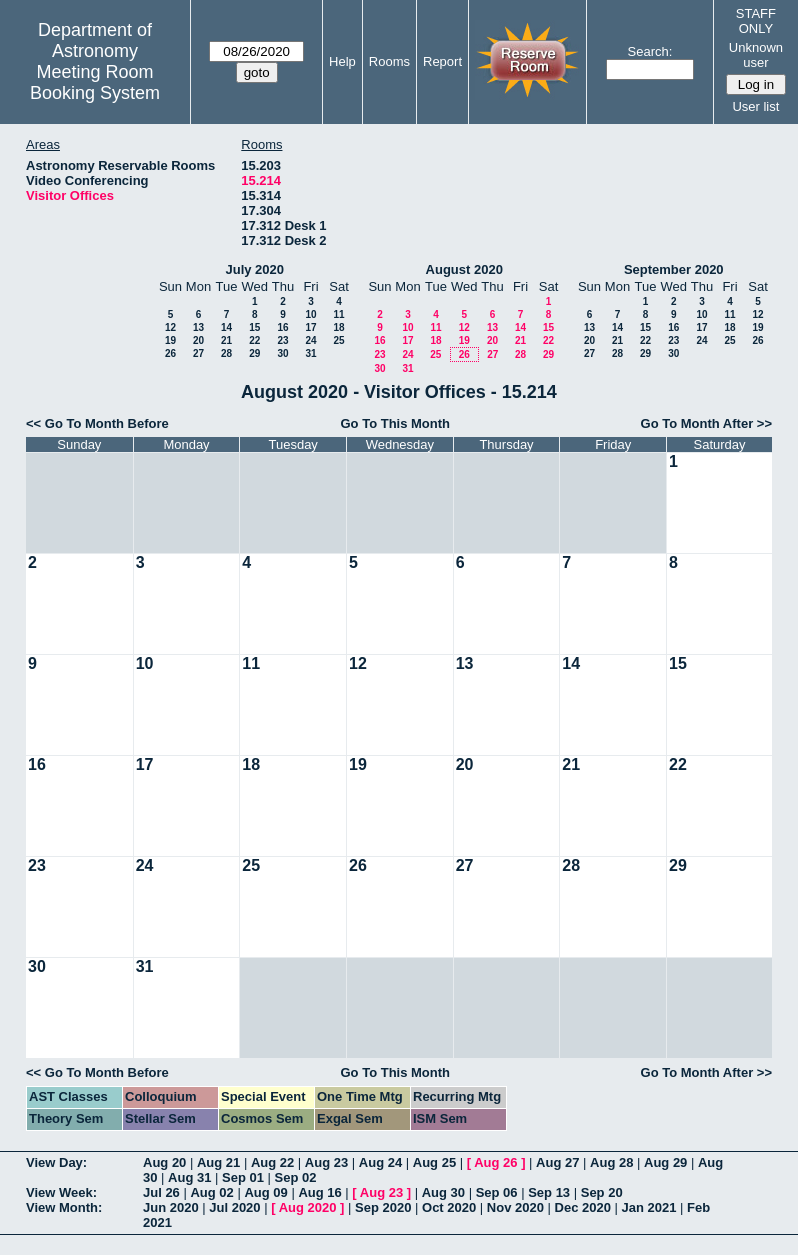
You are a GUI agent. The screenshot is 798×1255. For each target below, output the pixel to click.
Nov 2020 (515, 1207)
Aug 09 (265, 1192)
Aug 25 (434, 1162)
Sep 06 (497, 1192)
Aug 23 (326, 1162)
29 (254, 353)
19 (170, 340)
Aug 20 (164, 1162)
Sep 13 (549, 1192)
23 (282, 340)
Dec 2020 (583, 1207)
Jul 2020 (234, 1207)
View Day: (56, 1162)
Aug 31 (189, 1177)
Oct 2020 (449, 1207)
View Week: (61, 1192)
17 (310, 327)
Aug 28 (611, 1162)
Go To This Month (396, 423)
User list (755, 106)
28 (226, 353)
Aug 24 (380, 1162)
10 (310, 314)
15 (254, 327)
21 (226, 340)
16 (282, 327)
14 (226, 327)
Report (442, 61)
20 (198, 340)
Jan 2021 (649, 1207)
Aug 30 (443, 1192)
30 (282, 353)
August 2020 (464, 269)
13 (198, 327)
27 (198, 353)
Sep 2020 (383, 1207)
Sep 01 (243, 1177)
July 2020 (254, 269)
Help (342, 61)
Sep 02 (296, 1177)
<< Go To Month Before (97, 423)
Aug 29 (665, 1162)
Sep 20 (602, 1192)
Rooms (389, 61)
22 (254, 340)
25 (338, 340)
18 (338, 327)
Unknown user (756, 55)
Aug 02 (211, 1192)
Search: (650, 51)
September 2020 (674, 269)
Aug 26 (495, 1162)
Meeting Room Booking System (95, 82)
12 (170, 327)
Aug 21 (218, 1162)
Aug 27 (557, 1162)
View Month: (64, 1207)
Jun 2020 (171, 1207)
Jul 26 (161, 1192)
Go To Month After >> (706, 423)
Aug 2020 (308, 1207)
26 (170, 353)
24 (310, 340)
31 (310, 353)
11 (338, 314)
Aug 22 (272, 1162)
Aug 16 (319, 1192)
